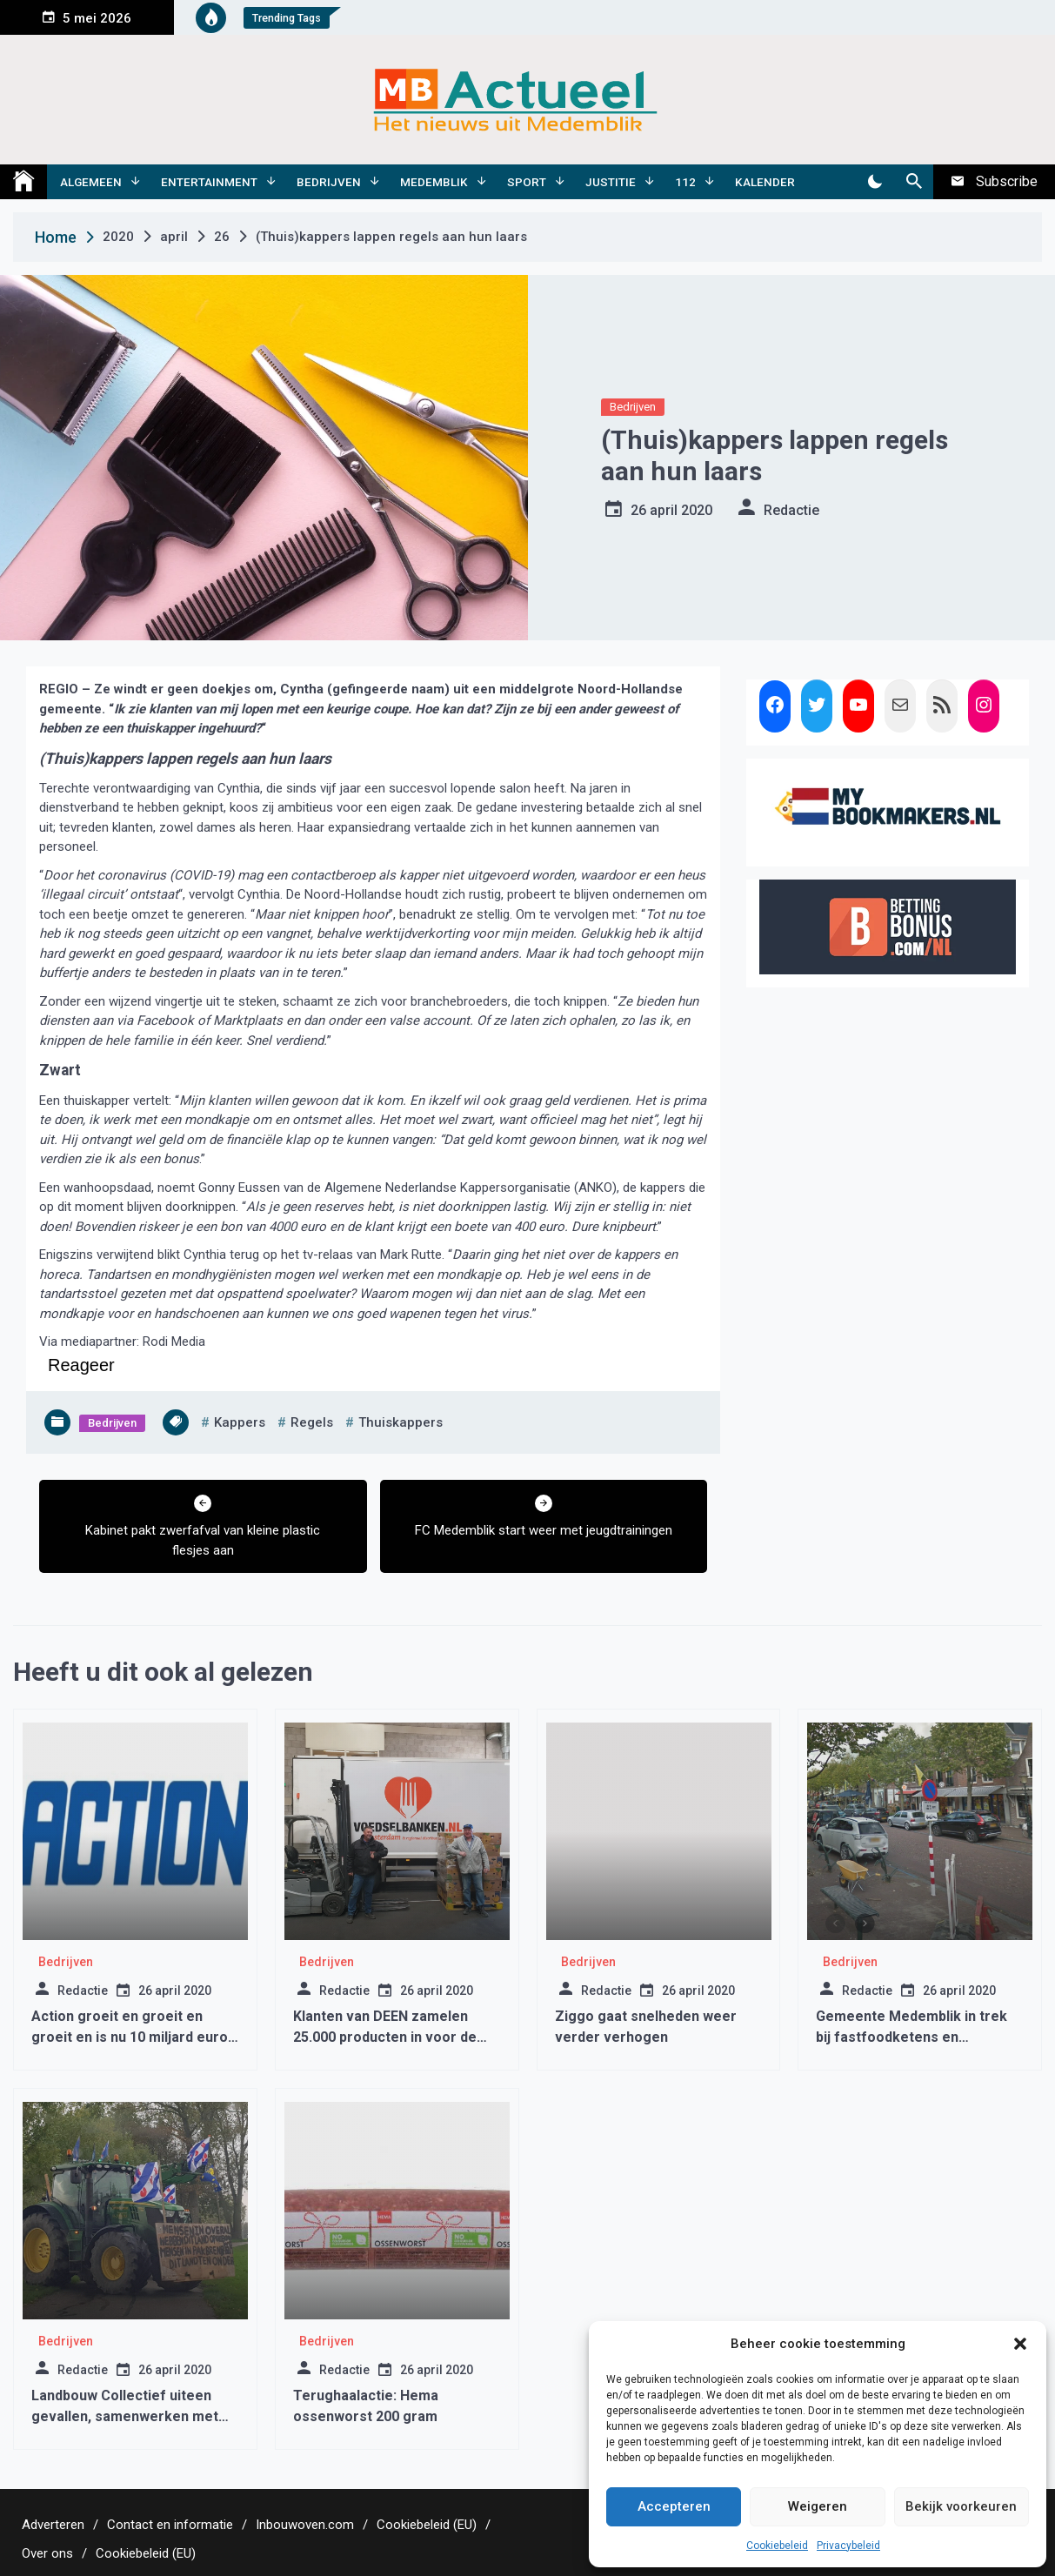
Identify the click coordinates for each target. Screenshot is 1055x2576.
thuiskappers (400, 1422)
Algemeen (91, 182)
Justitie (610, 182)
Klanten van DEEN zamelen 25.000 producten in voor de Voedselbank (385, 2037)
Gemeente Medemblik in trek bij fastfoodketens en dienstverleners (911, 2037)
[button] (1020, 2343)
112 (685, 182)
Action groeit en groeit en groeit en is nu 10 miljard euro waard (129, 2037)
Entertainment (209, 182)
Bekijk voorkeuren (961, 2506)
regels (311, 1422)
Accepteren (674, 2506)
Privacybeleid (848, 2545)
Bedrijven (329, 182)
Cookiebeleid (777, 2545)
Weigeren (817, 2506)
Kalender (765, 182)
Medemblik (434, 182)
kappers (239, 1422)
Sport (526, 182)
